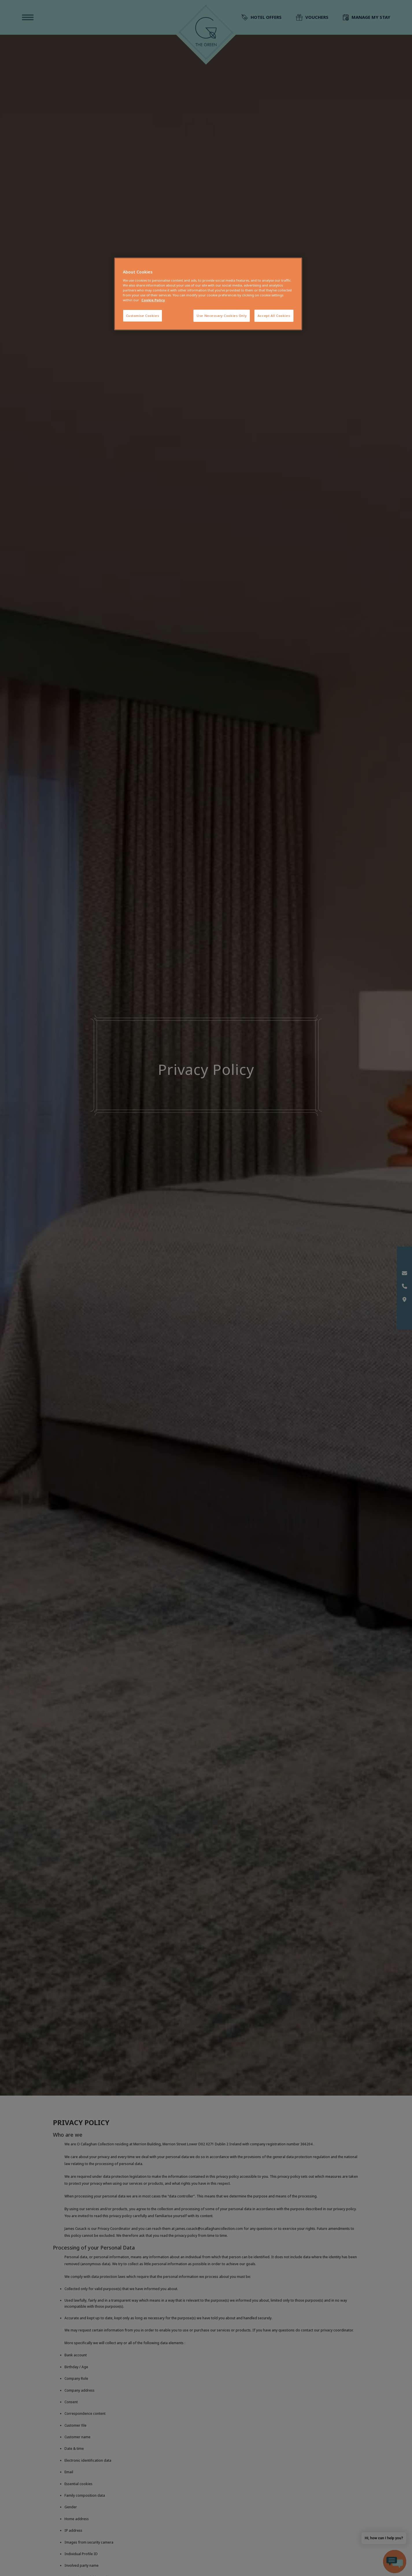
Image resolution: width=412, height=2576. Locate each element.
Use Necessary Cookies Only (222, 315)
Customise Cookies (142, 315)
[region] (208, 294)
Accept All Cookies (274, 315)
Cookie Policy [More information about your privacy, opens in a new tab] (153, 300)
